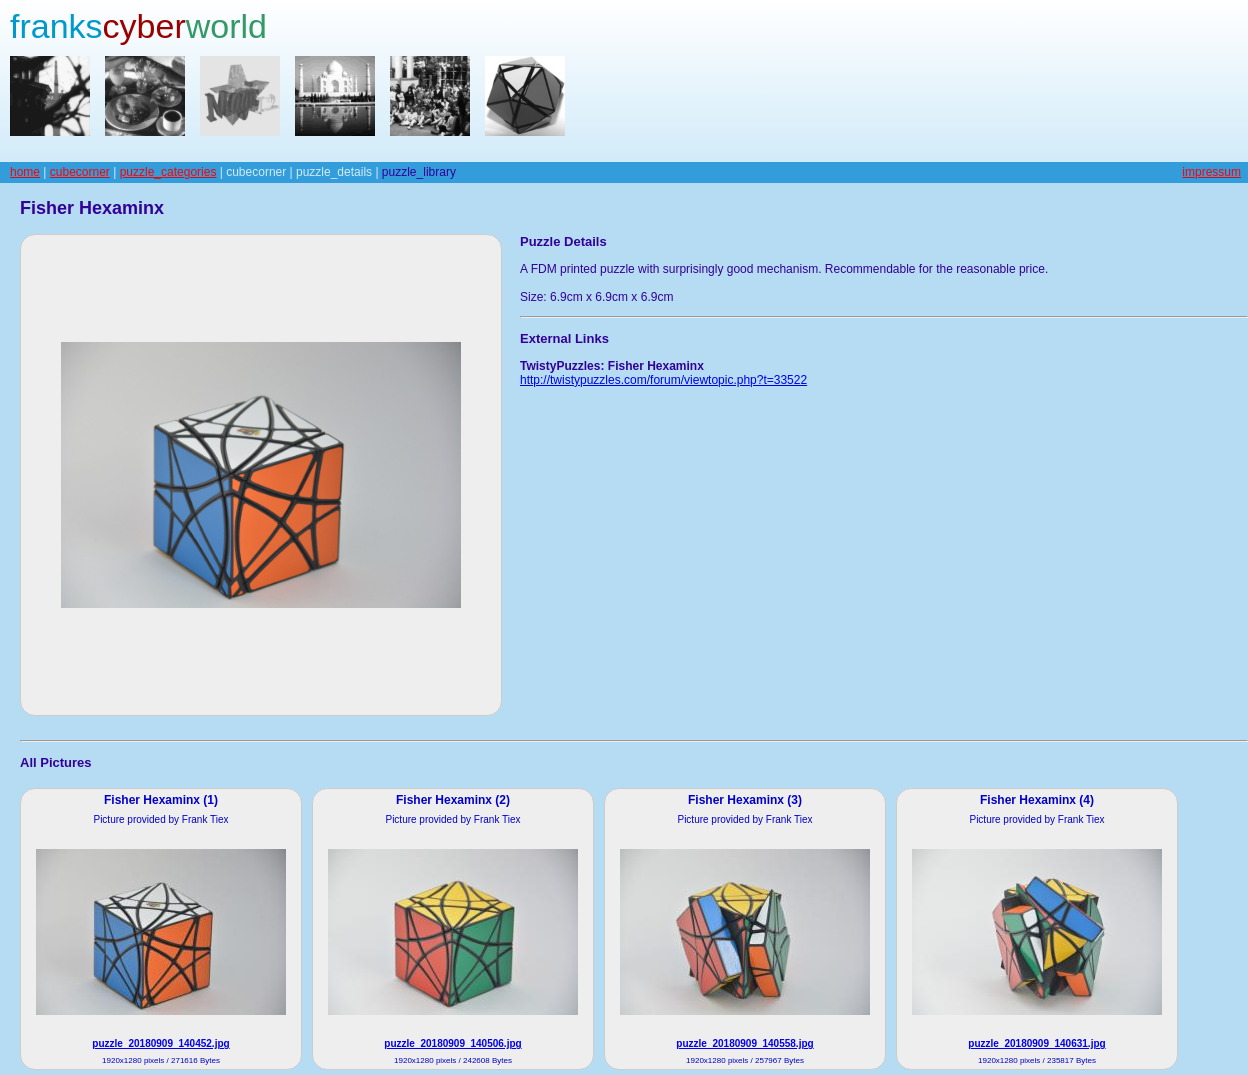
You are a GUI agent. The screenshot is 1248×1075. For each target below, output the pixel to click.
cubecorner (80, 172)
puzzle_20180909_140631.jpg (1036, 1043)
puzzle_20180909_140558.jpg (744, 1043)
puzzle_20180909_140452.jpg (160, 1043)
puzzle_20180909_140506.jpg (452, 1043)
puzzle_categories (168, 172)
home (25, 172)
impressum (1211, 172)
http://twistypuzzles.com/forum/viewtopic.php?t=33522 (663, 380)
